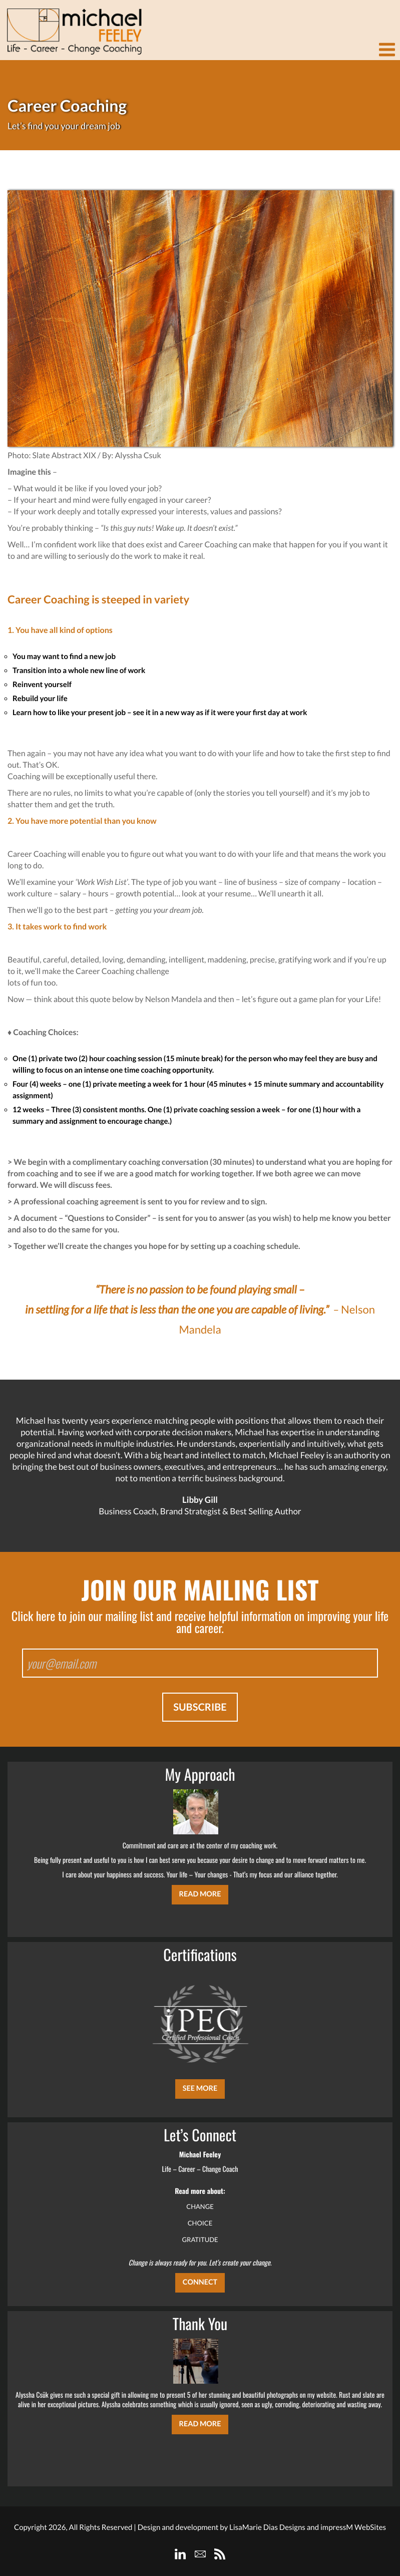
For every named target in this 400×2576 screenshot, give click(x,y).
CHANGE (200, 2206)
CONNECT (200, 2282)
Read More (200, 1894)
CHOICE (200, 2223)
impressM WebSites (353, 2527)
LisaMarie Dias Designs (267, 2527)
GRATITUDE (200, 2239)
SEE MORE (200, 2088)
